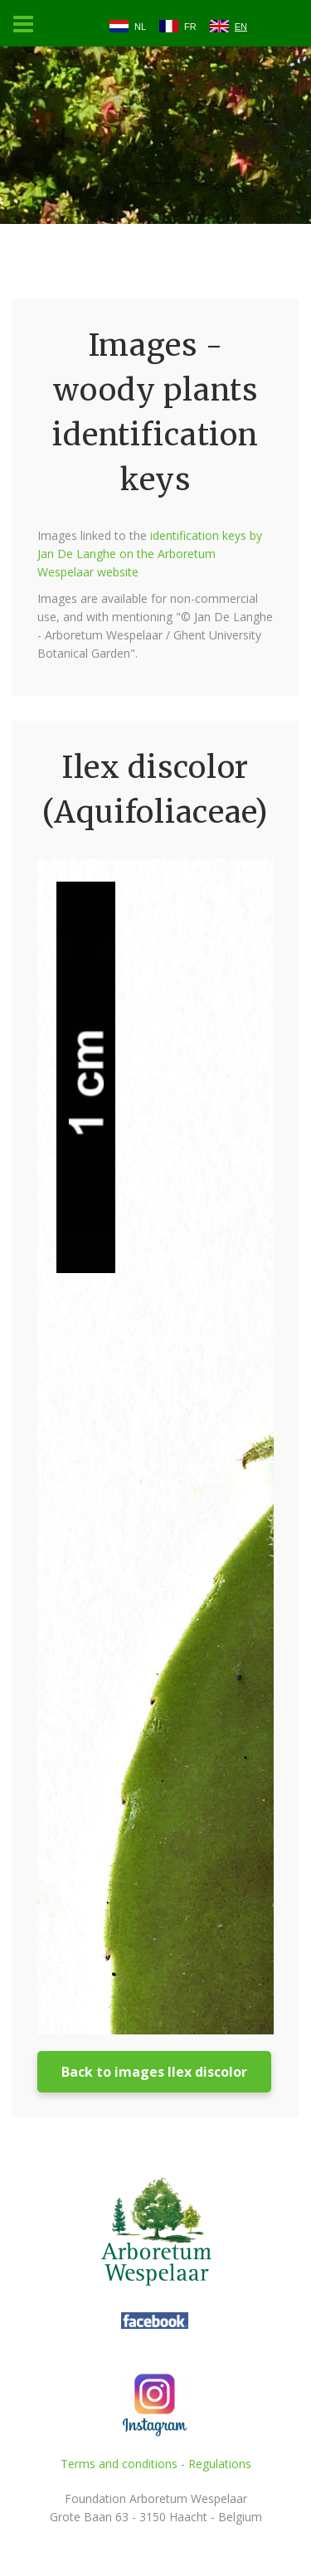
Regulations (219, 2464)
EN (241, 27)
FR (190, 27)
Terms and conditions (119, 2464)
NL (140, 27)
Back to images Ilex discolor (154, 2072)
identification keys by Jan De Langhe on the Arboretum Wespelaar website (149, 553)
